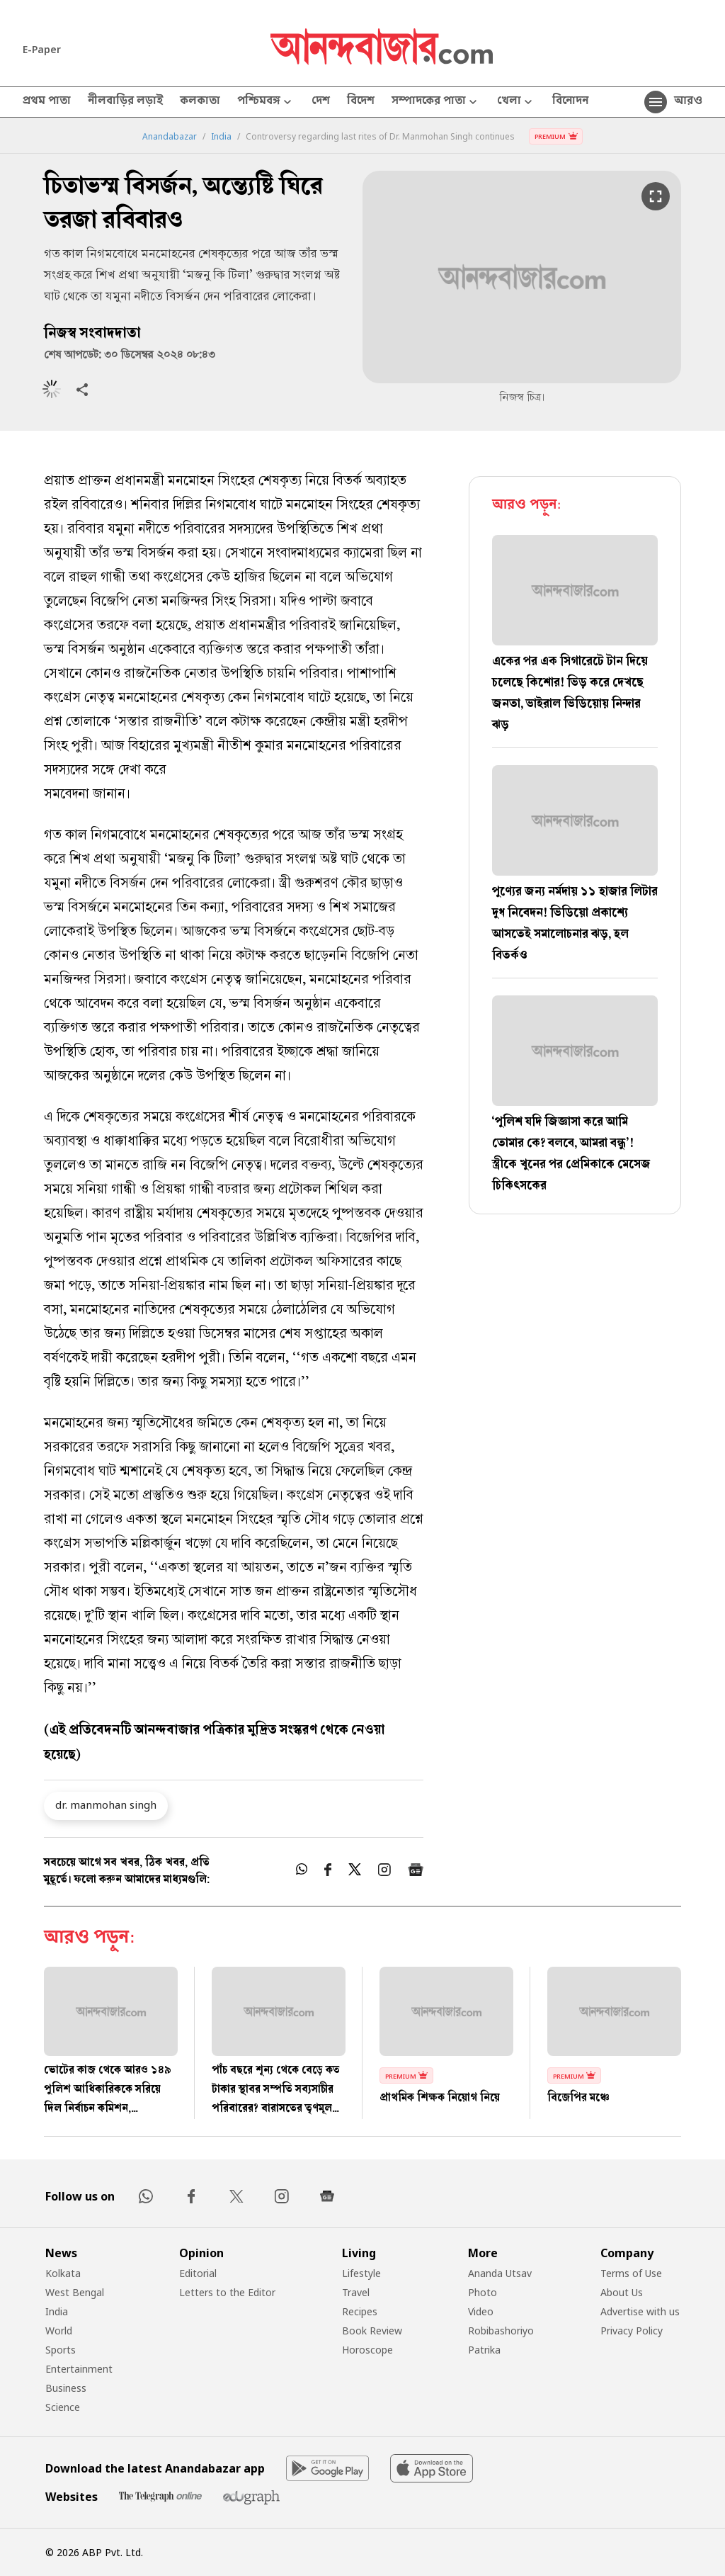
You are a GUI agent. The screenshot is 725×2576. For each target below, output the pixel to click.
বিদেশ (361, 102)
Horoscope (367, 2349)
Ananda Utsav (500, 2273)
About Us (621, 2292)
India (221, 136)
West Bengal (74, 2292)
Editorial (198, 2273)
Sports (60, 2349)
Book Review (372, 2330)
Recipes (359, 2311)
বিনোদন (570, 102)
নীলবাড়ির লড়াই (125, 102)
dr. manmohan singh (105, 1804)
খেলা (516, 102)
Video (480, 2311)
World (58, 2330)
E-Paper (42, 49)
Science (62, 2407)
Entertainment (79, 2369)
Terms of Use (631, 2273)
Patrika (484, 2349)
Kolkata (63, 2273)
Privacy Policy (631, 2330)
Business (65, 2388)
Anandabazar (169, 136)
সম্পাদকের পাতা (436, 102)
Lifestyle (361, 2273)
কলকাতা (200, 102)
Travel (356, 2292)
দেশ (321, 102)
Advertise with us (640, 2311)
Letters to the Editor (227, 2292)
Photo (482, 2292)
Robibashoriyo (501, 2330)
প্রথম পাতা (47, 102)
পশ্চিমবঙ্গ (266, 102)
